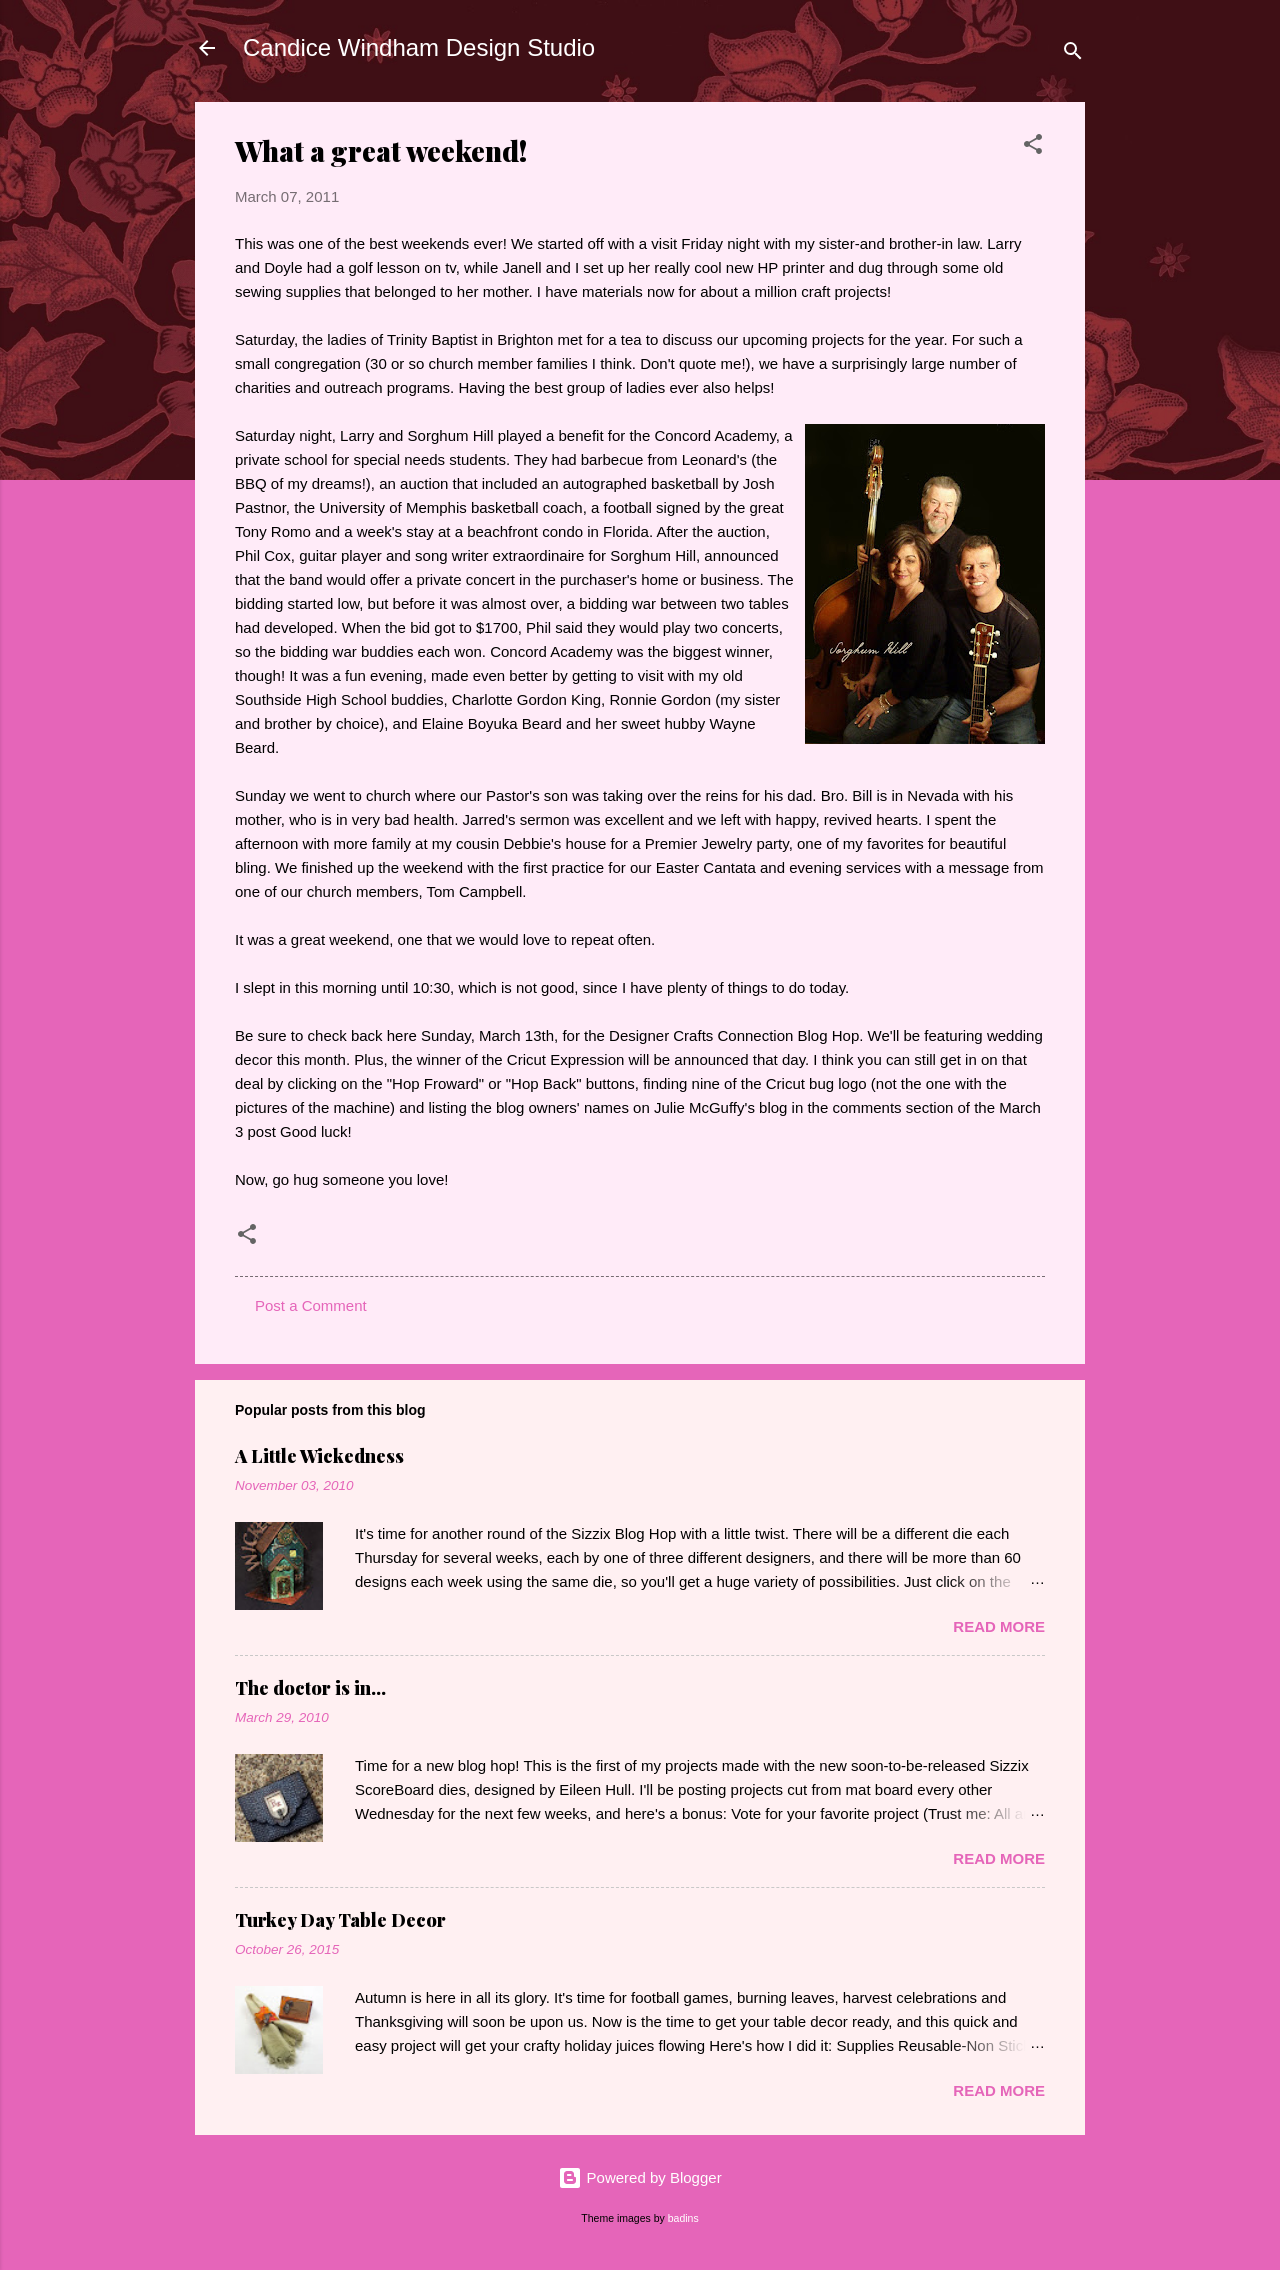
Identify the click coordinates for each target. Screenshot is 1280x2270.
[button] (1033, 147)
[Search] (1073, 54)
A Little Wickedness (319, 1456)
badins (683, 2218)
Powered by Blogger (639, 2177)
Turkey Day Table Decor (340, 1920)
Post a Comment (311, 1305)
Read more (999, 1626)
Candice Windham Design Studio (419, 47)
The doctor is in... (310, 1688)
